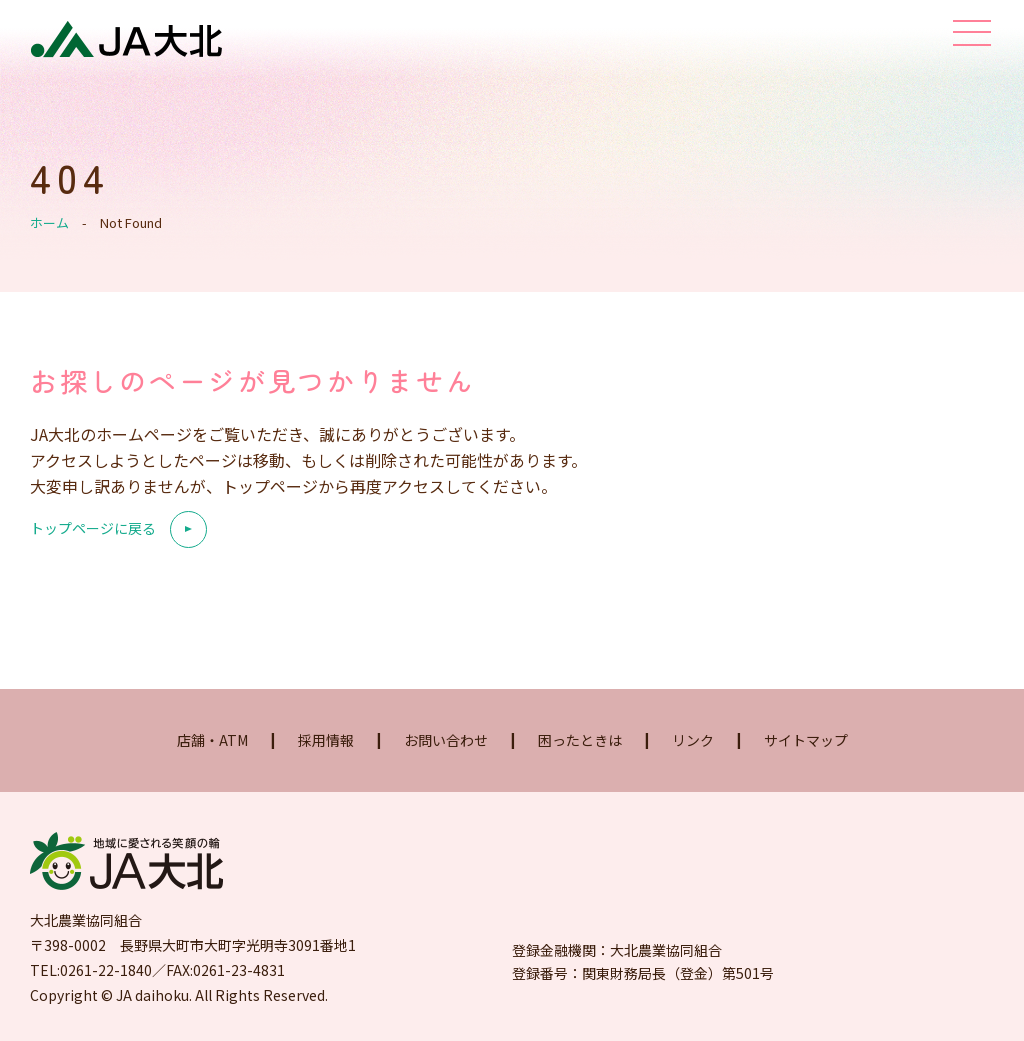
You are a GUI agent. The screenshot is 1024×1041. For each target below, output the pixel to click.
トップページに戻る (93, 529)
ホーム (49, 222)
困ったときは (580, 740)
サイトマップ (806, 740)
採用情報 (326, 740)
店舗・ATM (212, 740)
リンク (693, 740)
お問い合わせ (446, 740)
